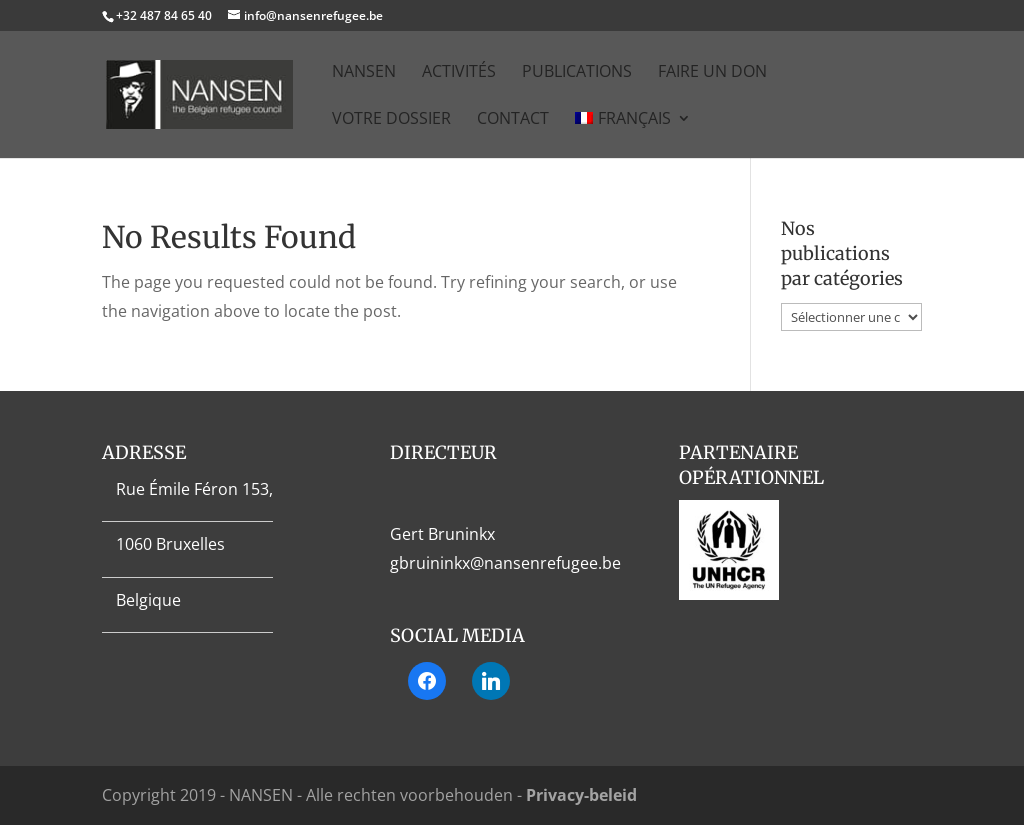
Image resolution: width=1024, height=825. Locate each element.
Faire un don (712, 73)
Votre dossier (391, 120)
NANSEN (364, 73)
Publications (577, 73)
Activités (459, 73)
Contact (513, 120)
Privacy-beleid (581, 795)
